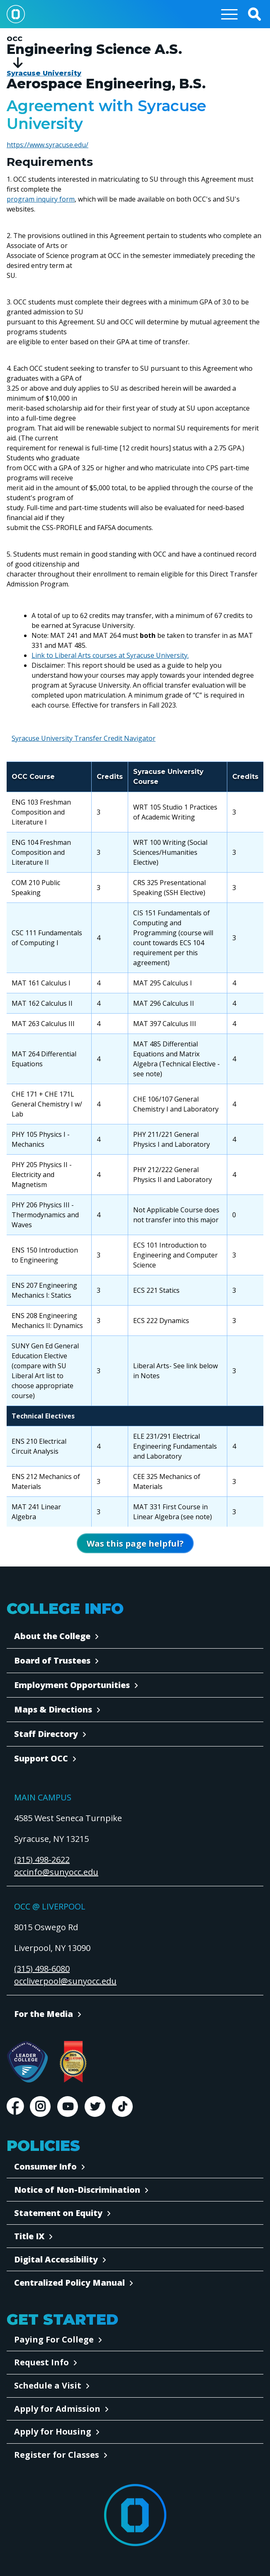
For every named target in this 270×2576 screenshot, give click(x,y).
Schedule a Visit (47, 2385)
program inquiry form (41, 199)
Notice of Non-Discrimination (77, 2189)
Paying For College (54, 2339)
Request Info (41, 2362)
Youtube (67, 2106)
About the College (52, 1636)
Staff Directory (46, 1733)
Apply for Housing (52, 2431)
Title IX (29, 2236)
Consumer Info (45, 2166)
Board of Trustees (52, 1660)
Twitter (95, 2106)
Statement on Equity (58, 2212)
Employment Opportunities (72, 1685)
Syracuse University (44, 73)
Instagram (40, 2106)
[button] (254, 14)
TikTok (122, 2106)
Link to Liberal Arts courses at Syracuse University (109, 655)
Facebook (15, 2106)
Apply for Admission (57, 2408)
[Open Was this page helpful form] (135, 1543)
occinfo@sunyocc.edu (56, 1872)
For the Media (43, 2013)
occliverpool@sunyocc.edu (65, 1981)
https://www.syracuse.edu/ (47, 144)
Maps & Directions (53, 1709)
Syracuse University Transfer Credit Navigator (84, 738)
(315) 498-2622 (42, 1859)
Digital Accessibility (56, 2259)
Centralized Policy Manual (69, 2282)
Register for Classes (56, 2454)
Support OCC (41, 1758)
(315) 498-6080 (42, 1968)
